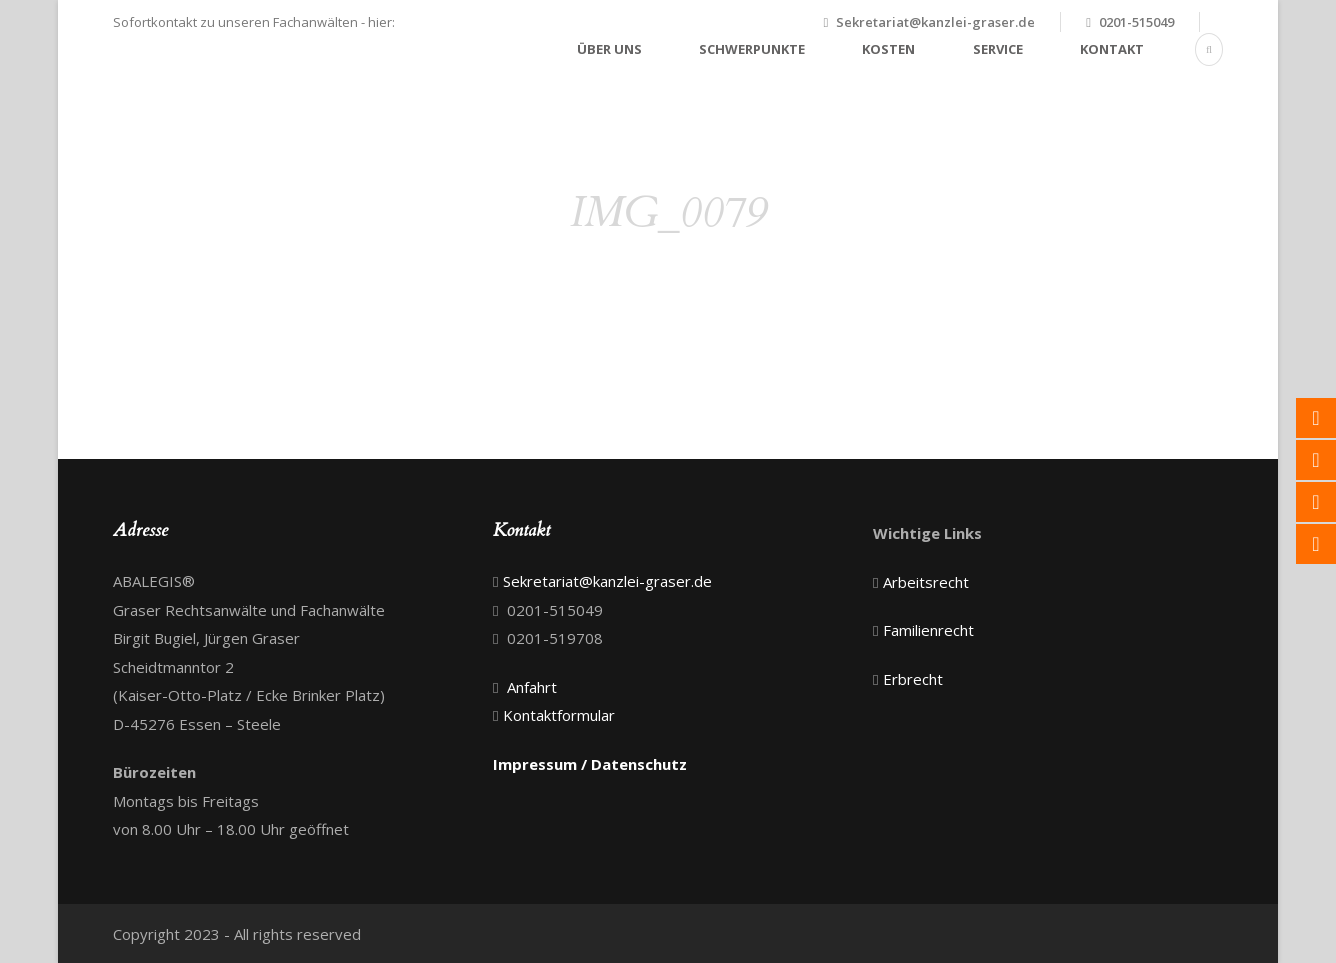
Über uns (609, 49)
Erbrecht (913, 679)
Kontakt (1112, 49)
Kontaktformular (559, 715)
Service (998, 49)
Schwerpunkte (752, 49)
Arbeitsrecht (926, 582)
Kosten (888, 49)
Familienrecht (928, 630)
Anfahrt (532, 687)
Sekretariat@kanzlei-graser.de (935, 22)
